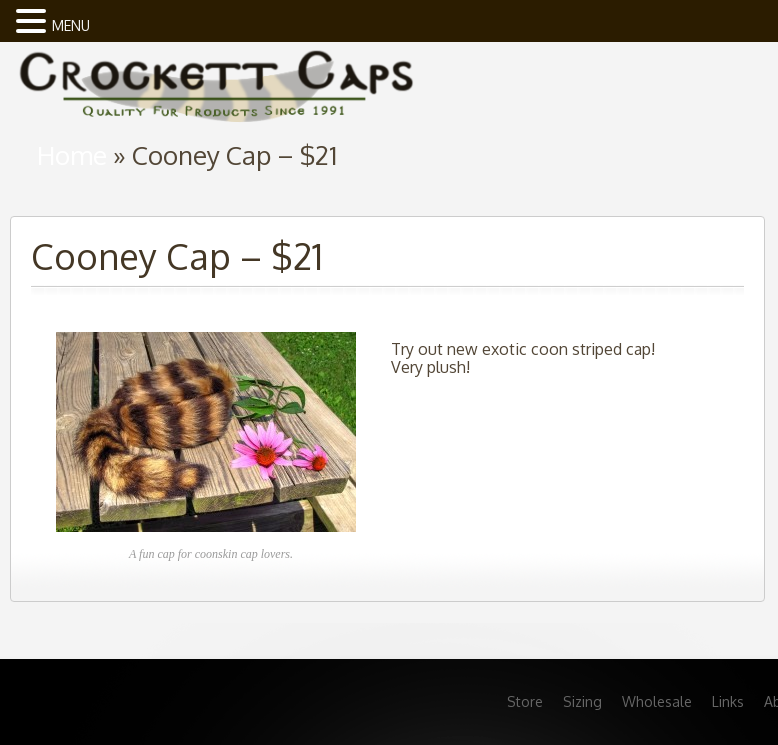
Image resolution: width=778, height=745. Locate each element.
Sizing (582, 701)
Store (525, 701)
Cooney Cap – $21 (177, 255)
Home (72, 154)
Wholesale (657, 701)
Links (728, 701)
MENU (71, 25)
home (215, 81)
